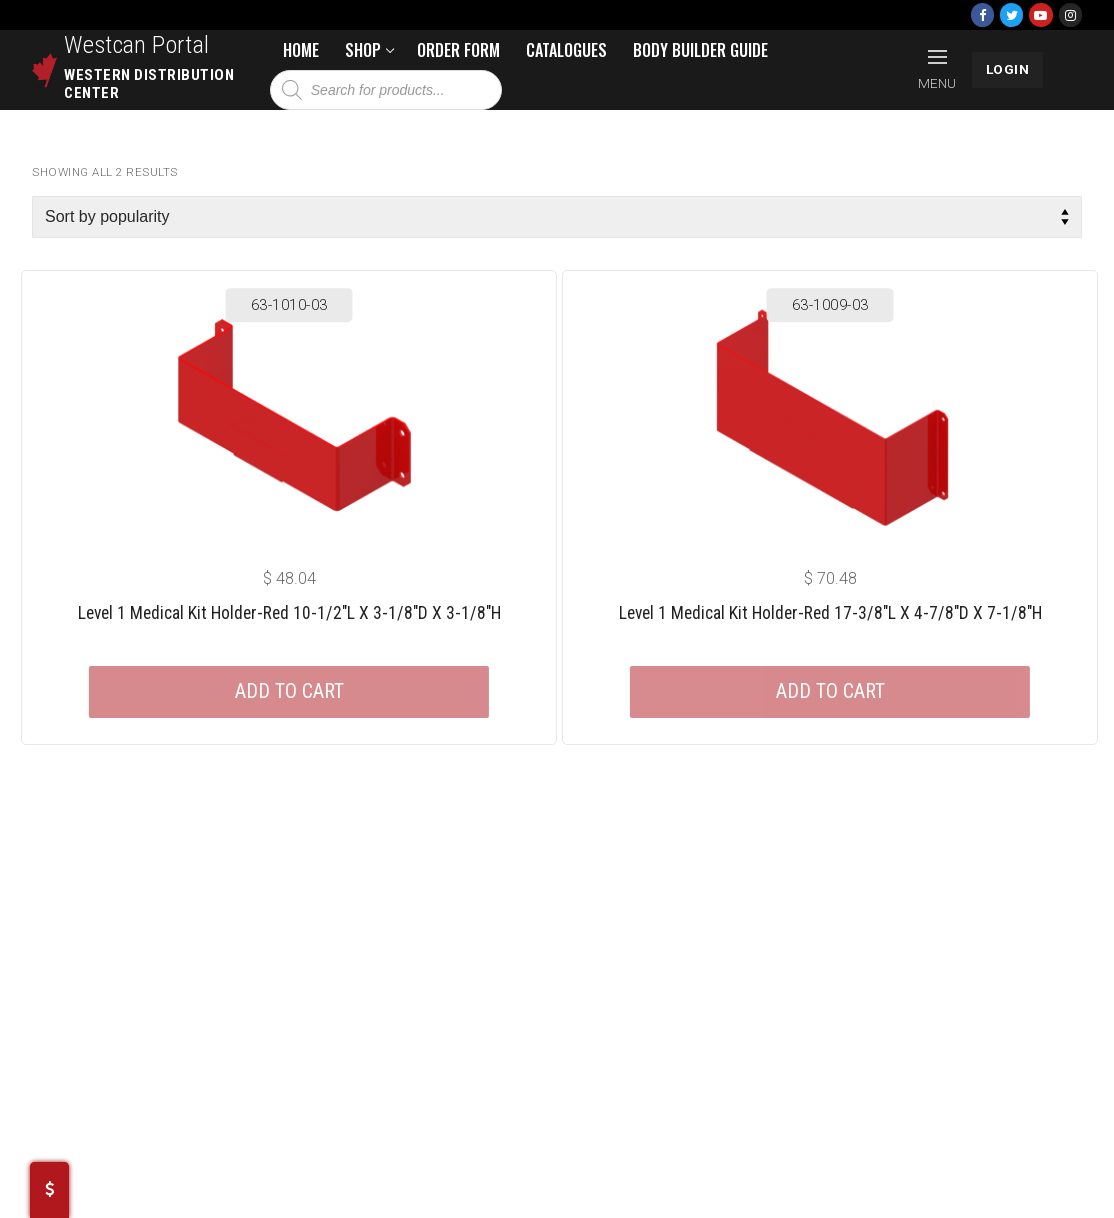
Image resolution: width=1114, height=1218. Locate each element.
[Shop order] (557, 217)
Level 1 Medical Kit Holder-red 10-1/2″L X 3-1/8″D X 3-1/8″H (289, 613)
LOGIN (1008, 69)
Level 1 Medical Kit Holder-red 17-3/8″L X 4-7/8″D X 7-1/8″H (830, 613)
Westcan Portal (137, 45)
